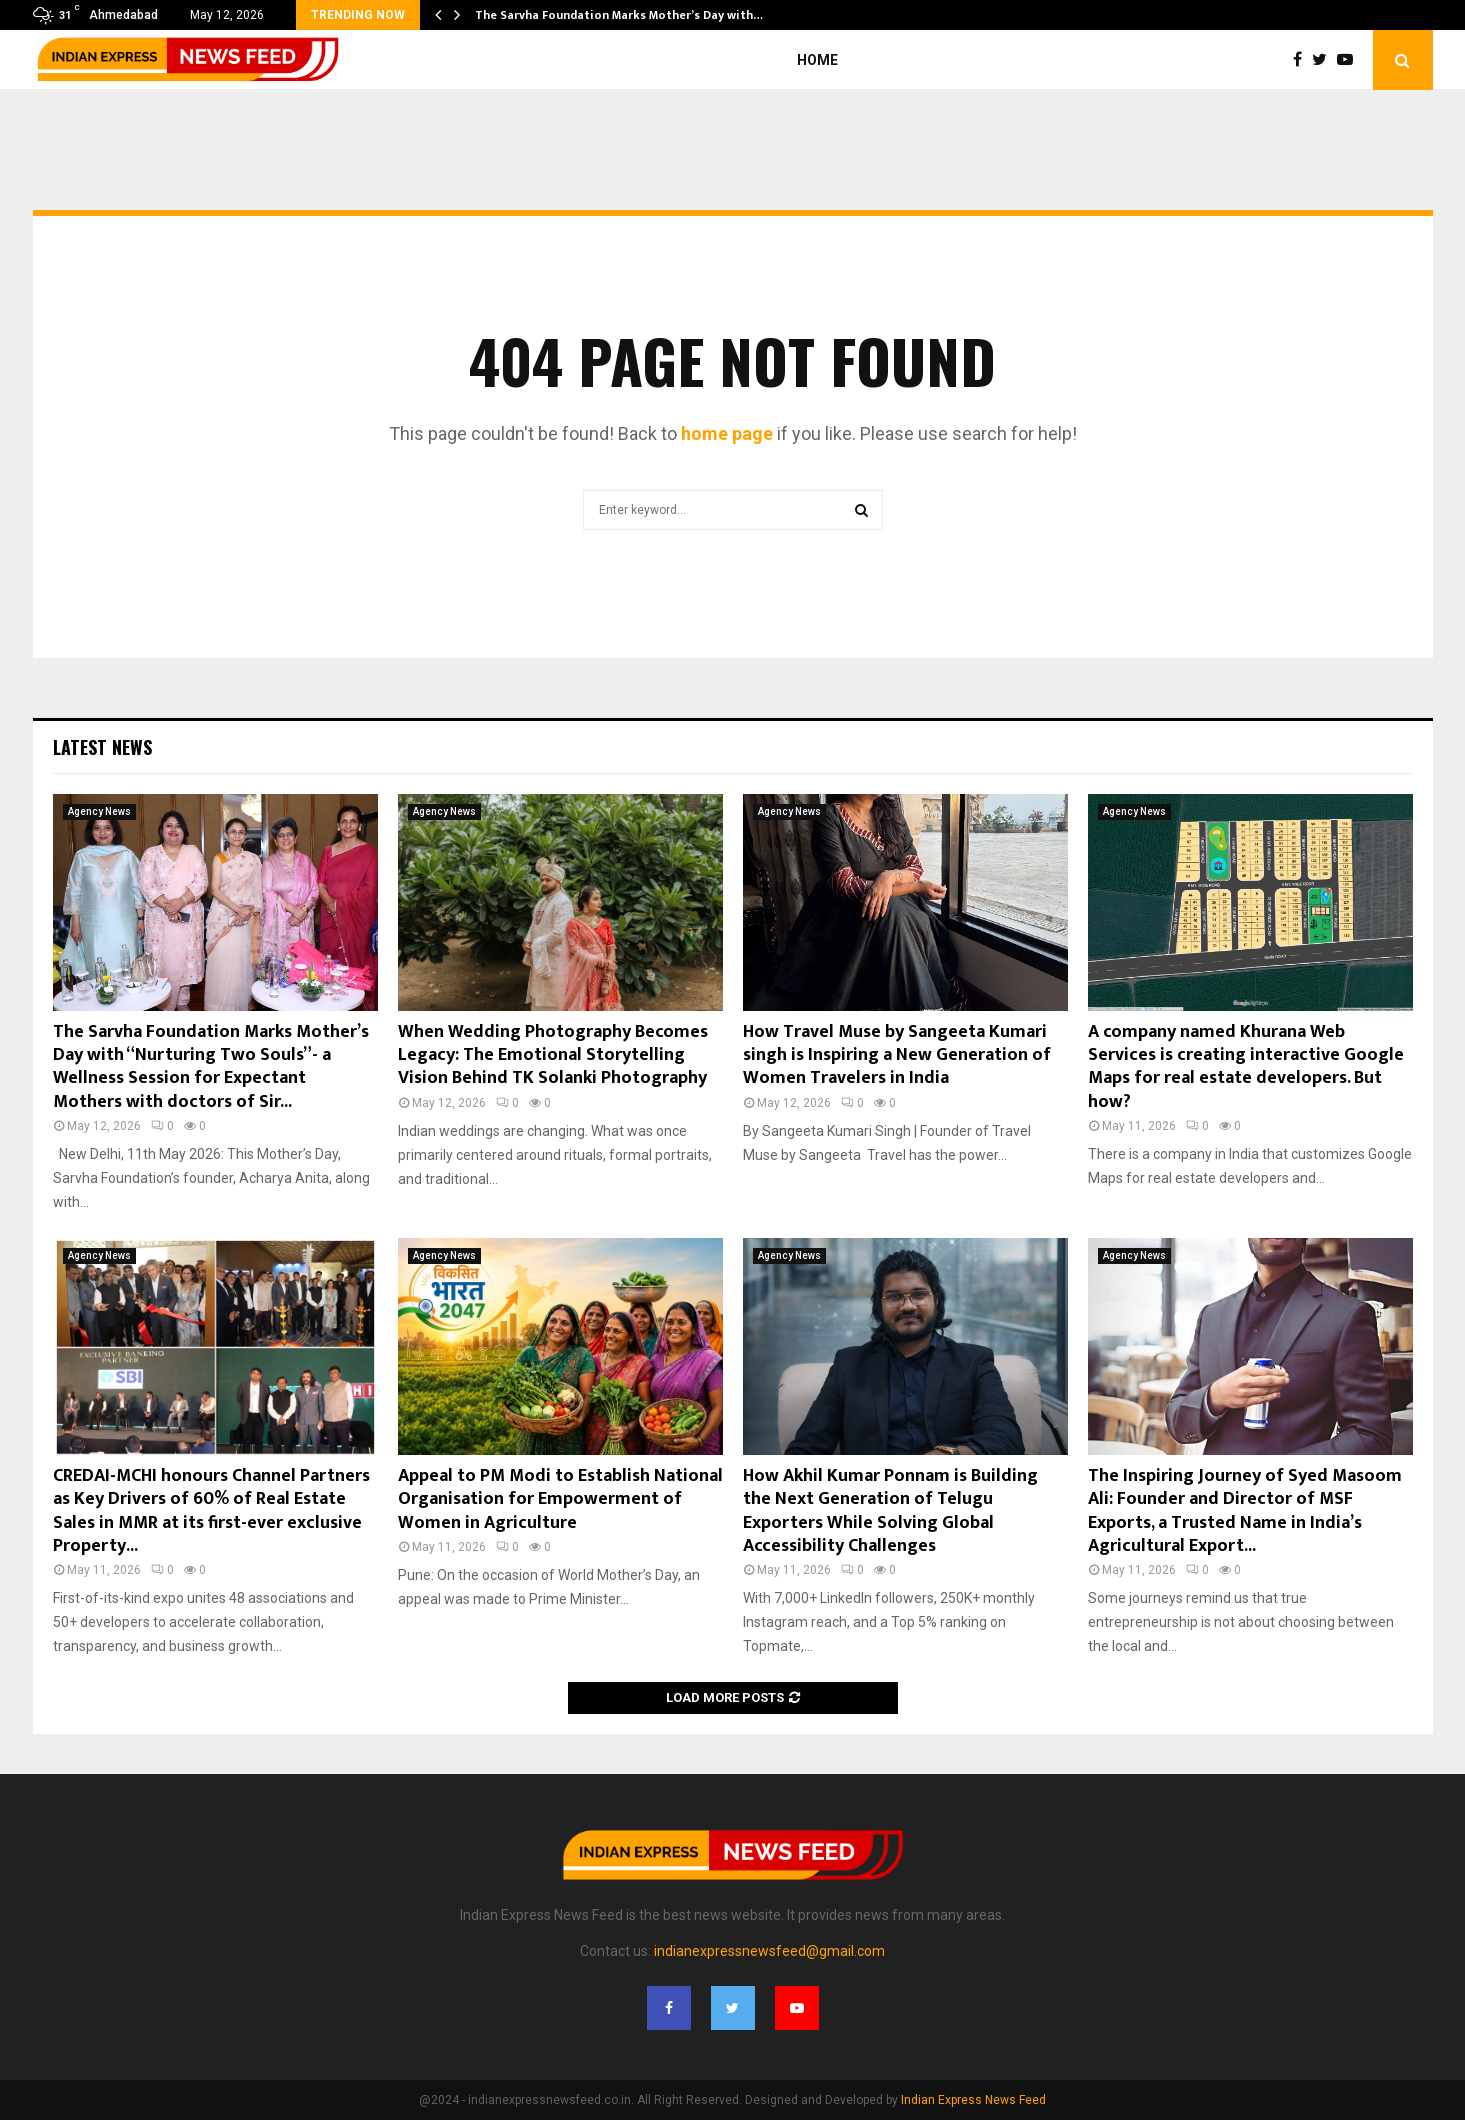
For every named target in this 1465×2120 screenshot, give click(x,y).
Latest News (102, 747)
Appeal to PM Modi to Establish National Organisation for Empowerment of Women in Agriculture (560, 1499)
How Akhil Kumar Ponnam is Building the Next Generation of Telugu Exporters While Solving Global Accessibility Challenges (890, 1511)
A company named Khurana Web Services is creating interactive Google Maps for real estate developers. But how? (1246, 1067)
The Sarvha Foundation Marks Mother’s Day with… (619, 15)
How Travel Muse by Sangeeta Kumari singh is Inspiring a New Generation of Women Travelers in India (897, 1055)
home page (727, 433)
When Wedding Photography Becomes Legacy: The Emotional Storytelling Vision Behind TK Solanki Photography (553, 1055)
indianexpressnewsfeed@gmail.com (769, 1951)
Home (817, 60)
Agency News (99, 811)
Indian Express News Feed (973, 2100)
